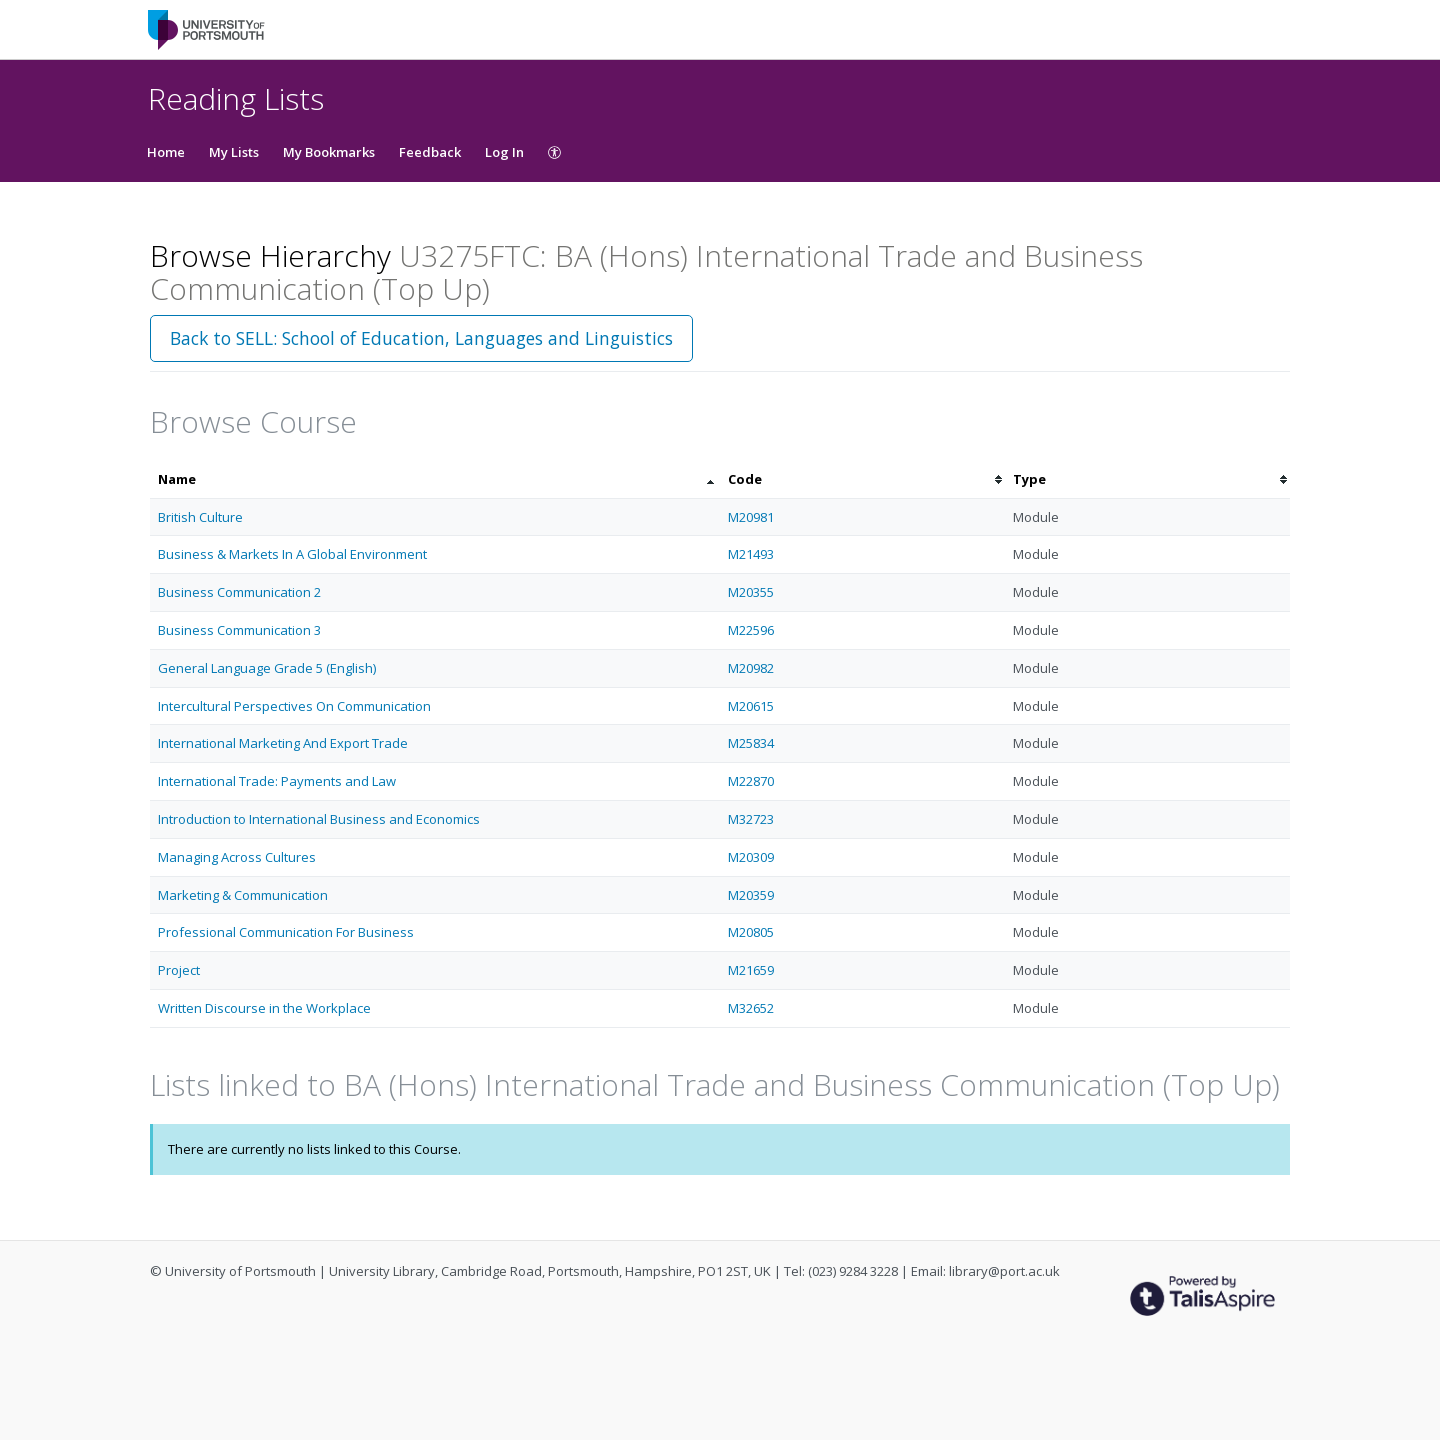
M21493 (751, 554)
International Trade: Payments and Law (277, 781)
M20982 (751, 668)
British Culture (200, 517)
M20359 (751, 895)
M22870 (751, 781)
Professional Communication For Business (286, 932)
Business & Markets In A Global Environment (292, 554)
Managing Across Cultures (237, 857)
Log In (504, 152)
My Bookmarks (329, 152)
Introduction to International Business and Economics (319, 819)
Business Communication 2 (239, 592)
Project (179, 970)
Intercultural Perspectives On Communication (294, 706)
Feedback (430, 152)
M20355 (751, 592)
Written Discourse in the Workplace (264, 1008)
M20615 (751, 706)
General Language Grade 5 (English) (267, 668)
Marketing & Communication (243, 895)
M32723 (751, 819)
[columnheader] (435, 479)
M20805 (751, 932)
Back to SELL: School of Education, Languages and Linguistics (421, 338)
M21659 (751, 970)
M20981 (751, 517)
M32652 (751, 1008)
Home (166, 152)
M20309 (751, 857)
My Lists (234, 152)
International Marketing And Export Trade (283, 743)
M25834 (751, 743)
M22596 (751, 630)
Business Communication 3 (239, 630)
